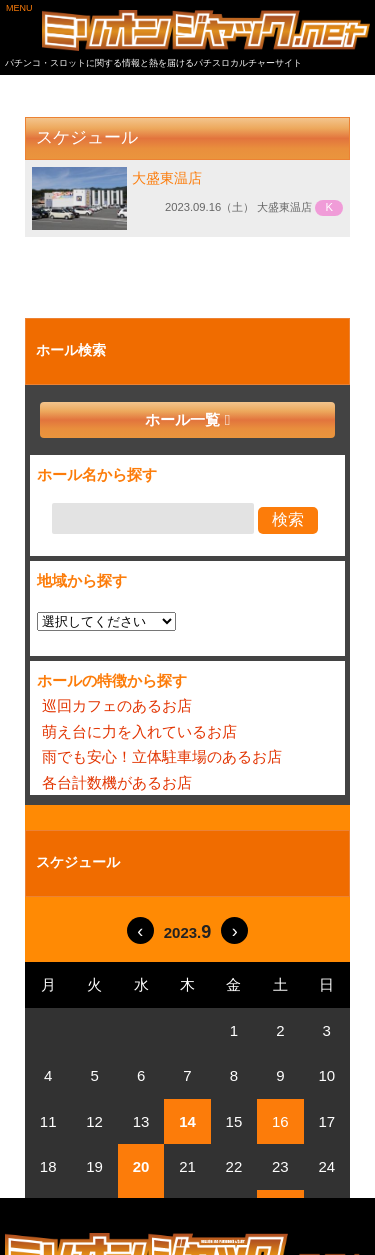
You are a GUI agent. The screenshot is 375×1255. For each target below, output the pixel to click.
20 (141, 1166)
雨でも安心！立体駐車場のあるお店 (162, 756)
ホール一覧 (182, 419)
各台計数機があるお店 (117, 782)
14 (187, 1121)
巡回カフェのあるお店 (117, 705)
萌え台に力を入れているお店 (139, 731)
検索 (288, 519)
